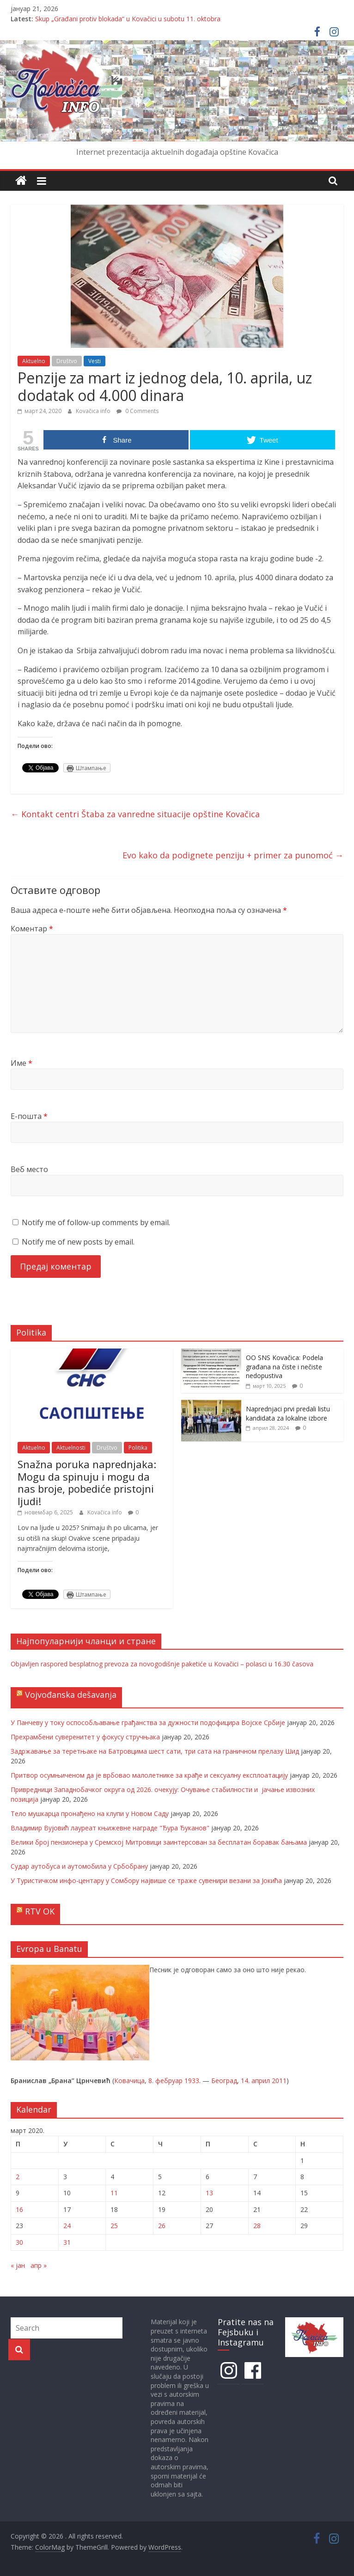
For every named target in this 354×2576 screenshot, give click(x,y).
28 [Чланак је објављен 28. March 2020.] (257, 2225)
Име (21, 1063)
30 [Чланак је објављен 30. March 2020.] (19, 2242)
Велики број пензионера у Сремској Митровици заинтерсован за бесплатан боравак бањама (159, 1842)
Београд (224, 2080)
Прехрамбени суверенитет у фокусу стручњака (85, 1736)
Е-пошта (29, 1116)
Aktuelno (33, 361)
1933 (191, 2080)
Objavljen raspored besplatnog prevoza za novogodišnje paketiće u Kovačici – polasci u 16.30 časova (162, 1663)
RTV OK (40, 1911)
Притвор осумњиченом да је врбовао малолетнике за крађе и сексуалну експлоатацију (149, 1775)
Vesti (94, 361)
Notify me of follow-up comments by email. (96, 1222)
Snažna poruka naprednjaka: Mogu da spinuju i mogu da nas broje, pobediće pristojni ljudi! (87, 1482)
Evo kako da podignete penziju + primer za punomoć (232, 855)
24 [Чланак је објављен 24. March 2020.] (67, 2225)
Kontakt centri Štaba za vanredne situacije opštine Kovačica (135, 814)
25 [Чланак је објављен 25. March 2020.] (114, 2225)
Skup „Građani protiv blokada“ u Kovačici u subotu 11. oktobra (127, 18)
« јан (18, 2265)
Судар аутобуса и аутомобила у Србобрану (79, 1866)
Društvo (66, 361)
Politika (137, 1448)
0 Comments (137, 411)
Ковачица (129, 2080)
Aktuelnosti (70, 1448)
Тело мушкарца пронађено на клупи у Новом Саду (90, 1813)
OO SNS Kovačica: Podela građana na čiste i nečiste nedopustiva (284, 1366)
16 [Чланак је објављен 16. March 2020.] (19, 2209)
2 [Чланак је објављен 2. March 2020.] (17, 2176)
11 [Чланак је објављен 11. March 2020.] (114, 2192)
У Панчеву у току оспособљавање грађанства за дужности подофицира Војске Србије (148, 1722)
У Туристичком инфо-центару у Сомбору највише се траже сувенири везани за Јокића (146, 1880)
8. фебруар (165, 2080)
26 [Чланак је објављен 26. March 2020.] (161, 2225)
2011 (279, 2080)
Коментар (32, 928)
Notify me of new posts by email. (78, 1242)
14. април (255, 2080)
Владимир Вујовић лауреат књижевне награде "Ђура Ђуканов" (110, 1827)
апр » (39, 2265)
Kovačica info (94, 411)
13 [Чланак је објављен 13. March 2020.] (209, 2192)
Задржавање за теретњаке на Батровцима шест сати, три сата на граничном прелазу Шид (155, 1751)
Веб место (29, 1169)
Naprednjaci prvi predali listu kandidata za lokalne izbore (288, 1413)
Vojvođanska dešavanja (70, 1694)
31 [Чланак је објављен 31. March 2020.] (67, 2242)
